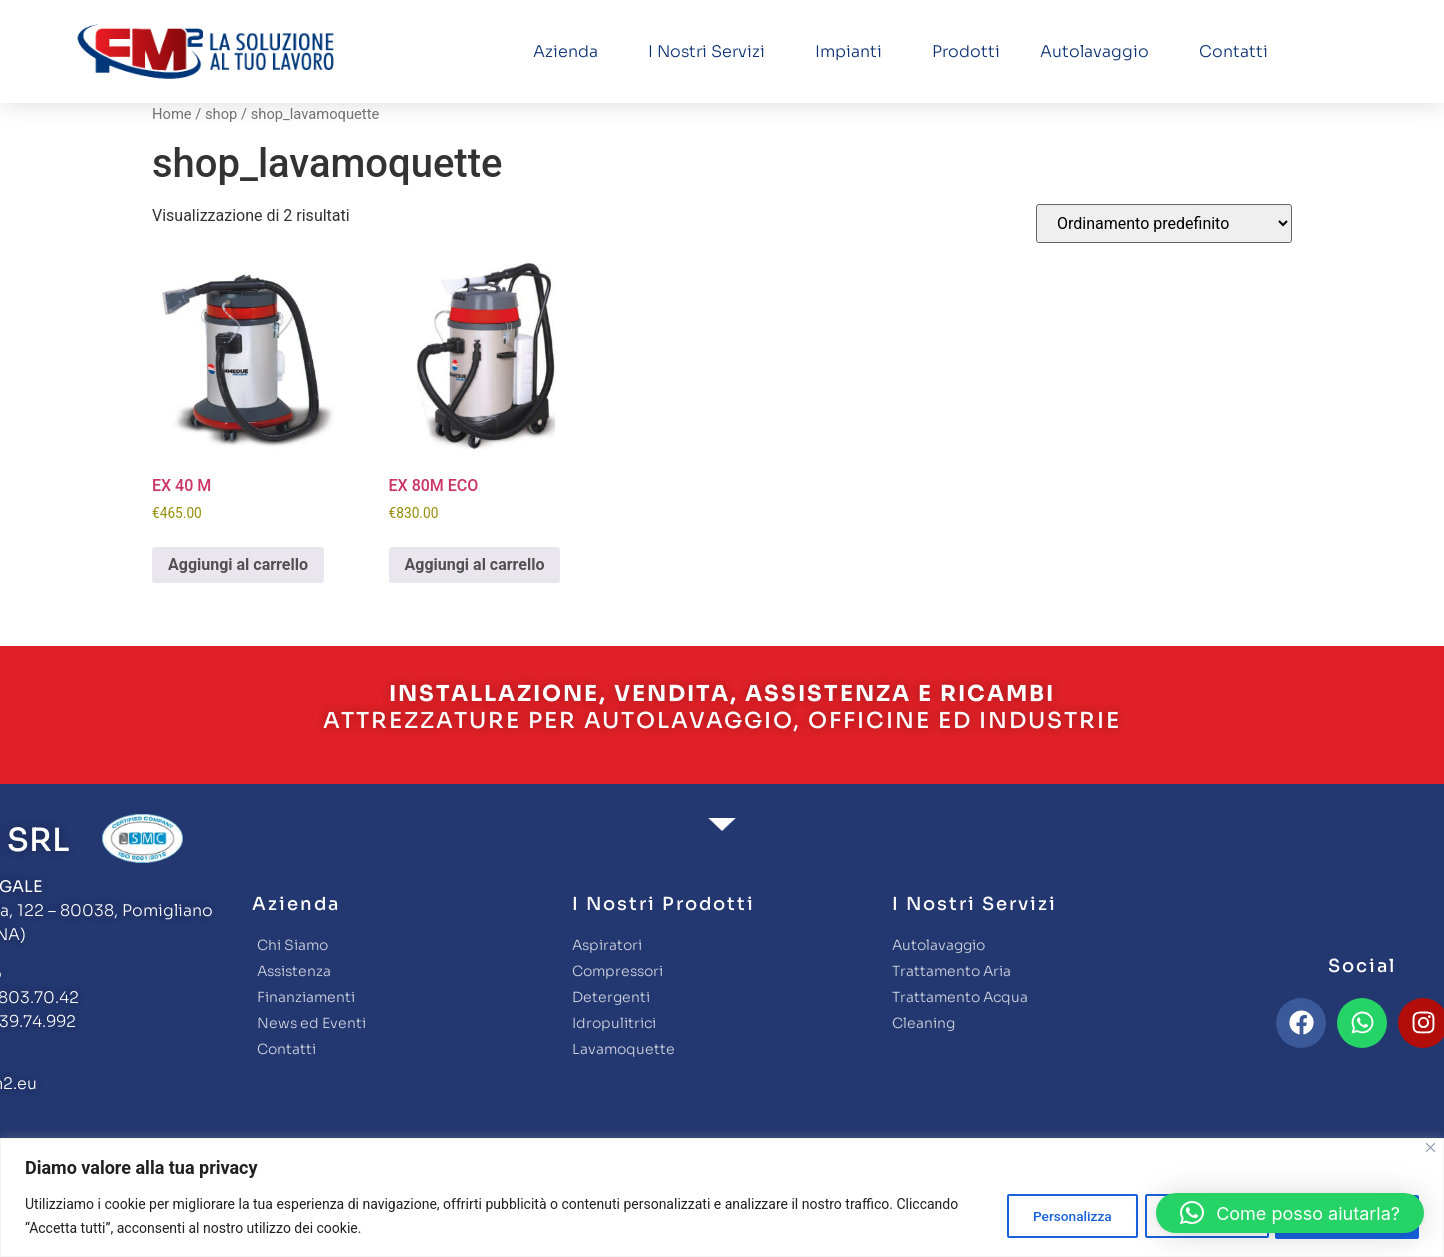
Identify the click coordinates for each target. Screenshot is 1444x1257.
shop (221, 114)
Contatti (1233, 51)
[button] (1290, 1213)
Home (172, 114)
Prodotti (966, 51)
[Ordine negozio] (1164, 223)
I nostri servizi (711, 51)
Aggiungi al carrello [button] (238, 564)
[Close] (1430, 1147)
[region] (722, 1197)
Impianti (853, 51)
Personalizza (1050, 1216)
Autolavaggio (1099, 51)
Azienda (570, 51)
